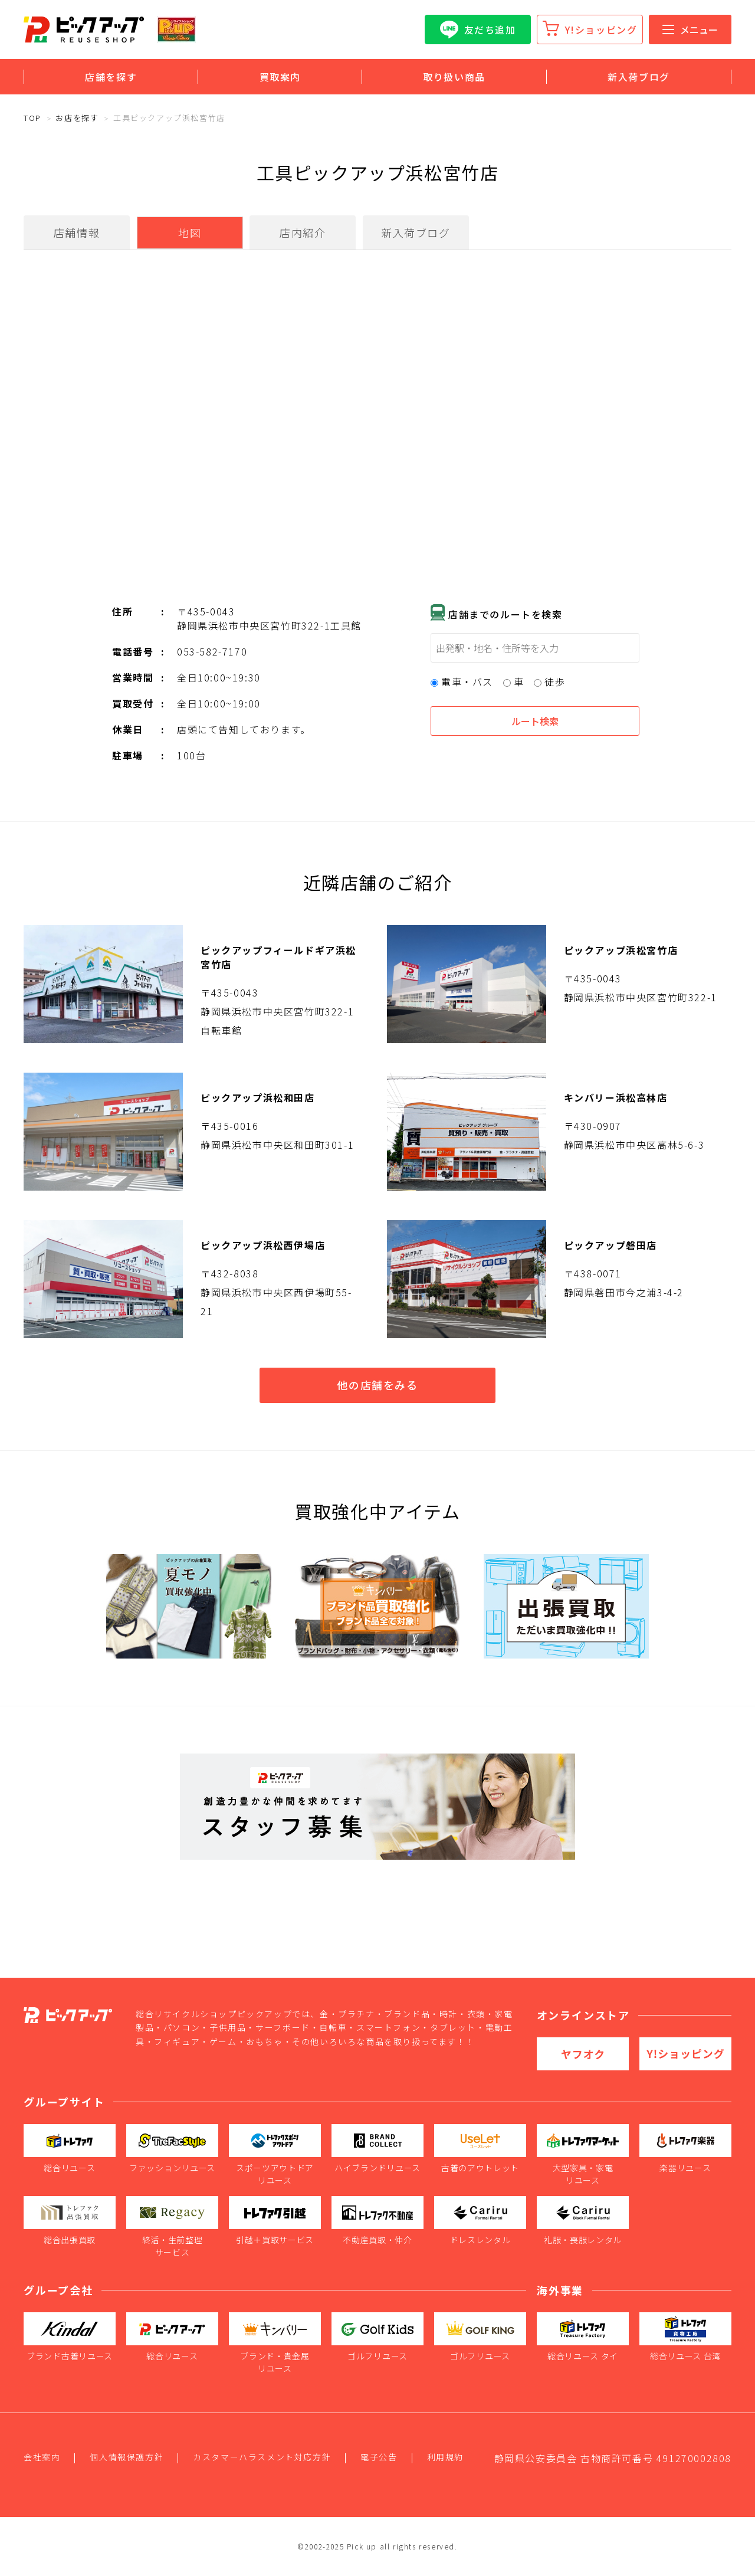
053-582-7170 (212, 651)
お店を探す (77, 117)
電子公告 (378, 2457)
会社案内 (42, 2457)
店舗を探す (111, 77)
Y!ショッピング (601, 29)
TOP (32, 117)
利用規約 (445, 2457)
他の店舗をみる (377, 1384)
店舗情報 (77, 232)
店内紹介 (303, 232)
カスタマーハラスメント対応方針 (262, 2457)
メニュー (690, 29)
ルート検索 (535, 721)
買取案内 (280, 77)
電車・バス (462, 681)
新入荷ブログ (639, 77)
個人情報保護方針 (126, 2457)
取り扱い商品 (454, 77)
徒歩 (549, 681)
